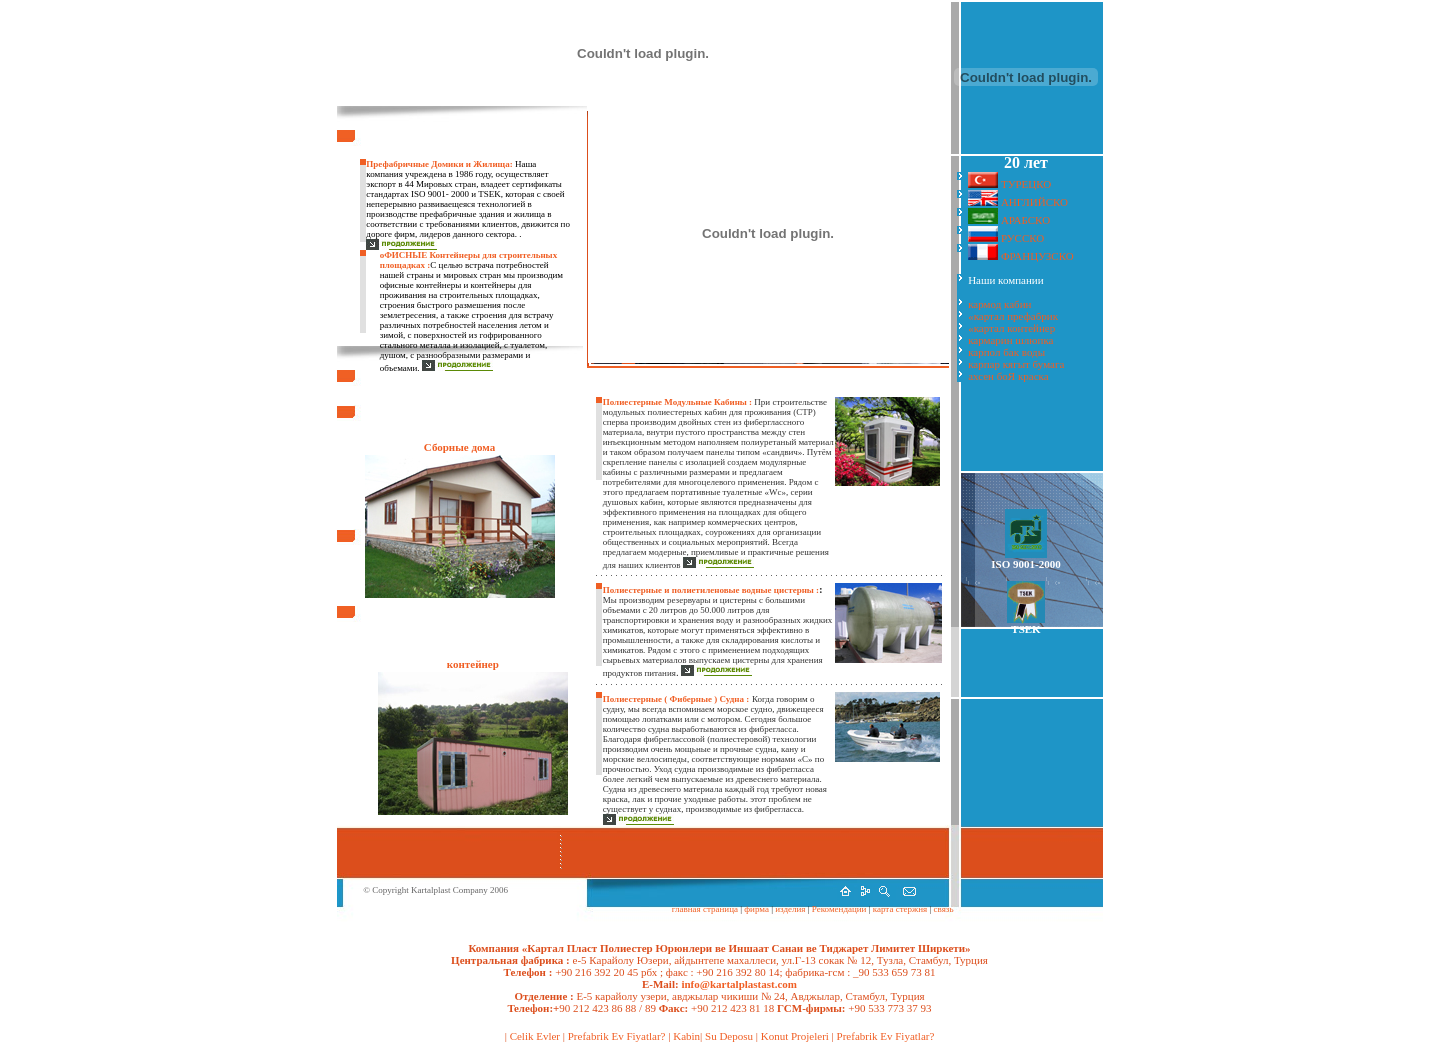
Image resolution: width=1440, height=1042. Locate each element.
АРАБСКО (1025, 220)
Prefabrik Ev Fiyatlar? (617, 1036)
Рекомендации (839, 909)
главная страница (705, 909)
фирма (755, 909)
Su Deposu (729, 1036)
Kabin (686, 1036)
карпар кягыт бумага (1016, 364)
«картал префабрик (1013, 316)
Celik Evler (535, 1036)
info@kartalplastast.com (738, 984)
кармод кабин (999, 304)
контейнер (473, 664)
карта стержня (900, 909)
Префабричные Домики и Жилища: (439, 164)
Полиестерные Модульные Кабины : (679, 402)
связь (942, 909)
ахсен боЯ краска (1008, 376)
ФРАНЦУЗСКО (1037, 256)
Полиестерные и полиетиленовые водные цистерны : (711, 590)
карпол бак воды (1006, 352)
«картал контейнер (1011, 328)
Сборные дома (459, 447)
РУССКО (1022, 238)
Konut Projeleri (795, 1036)
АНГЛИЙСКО (1034, 202)
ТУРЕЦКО (1026, 184)
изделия (791, 909)
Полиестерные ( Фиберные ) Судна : (676, 699)
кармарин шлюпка (1010, 340)
